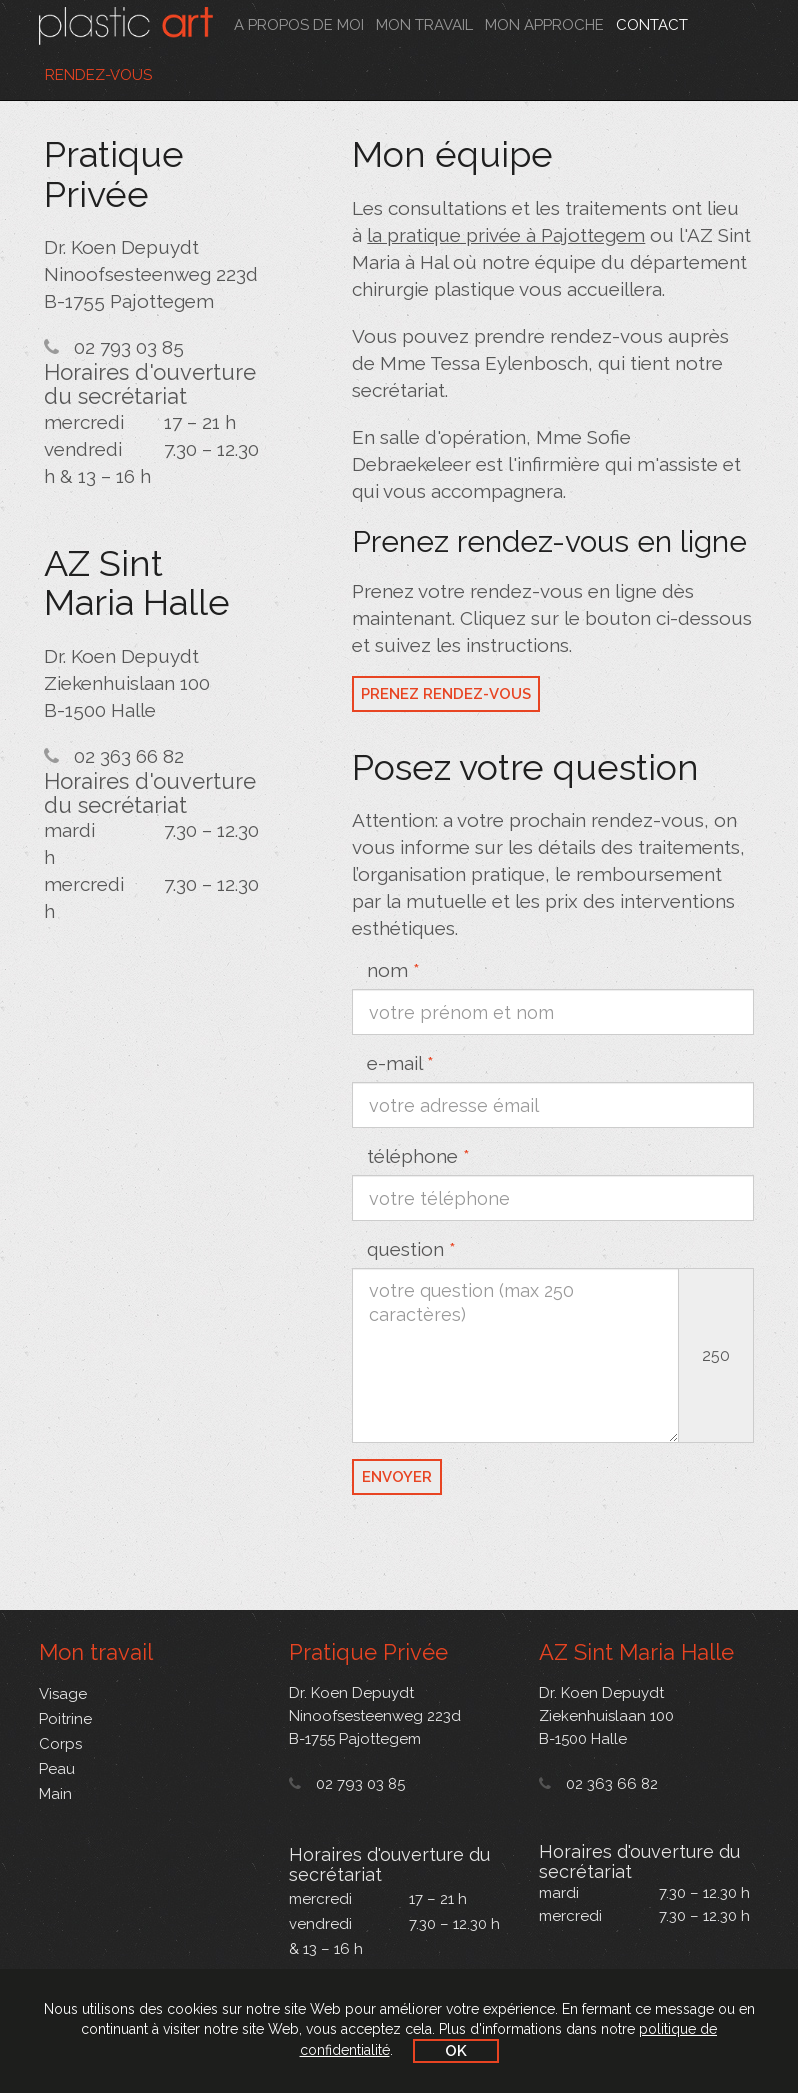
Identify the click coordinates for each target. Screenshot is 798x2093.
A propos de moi (299, 25)
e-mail (400, 1063)
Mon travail (424, 25)
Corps (60, 1744)
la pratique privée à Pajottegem (506, 235)
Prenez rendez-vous (446, 694)
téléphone (418, 1156)
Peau (57, 1769)
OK (456, 2051)
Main (55, 1794)
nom (393, 970)
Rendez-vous (98, 75)
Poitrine (65, 1719)
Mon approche (544, 25)
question (411, 1249)
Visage (63, 1694)
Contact (652, 25)
